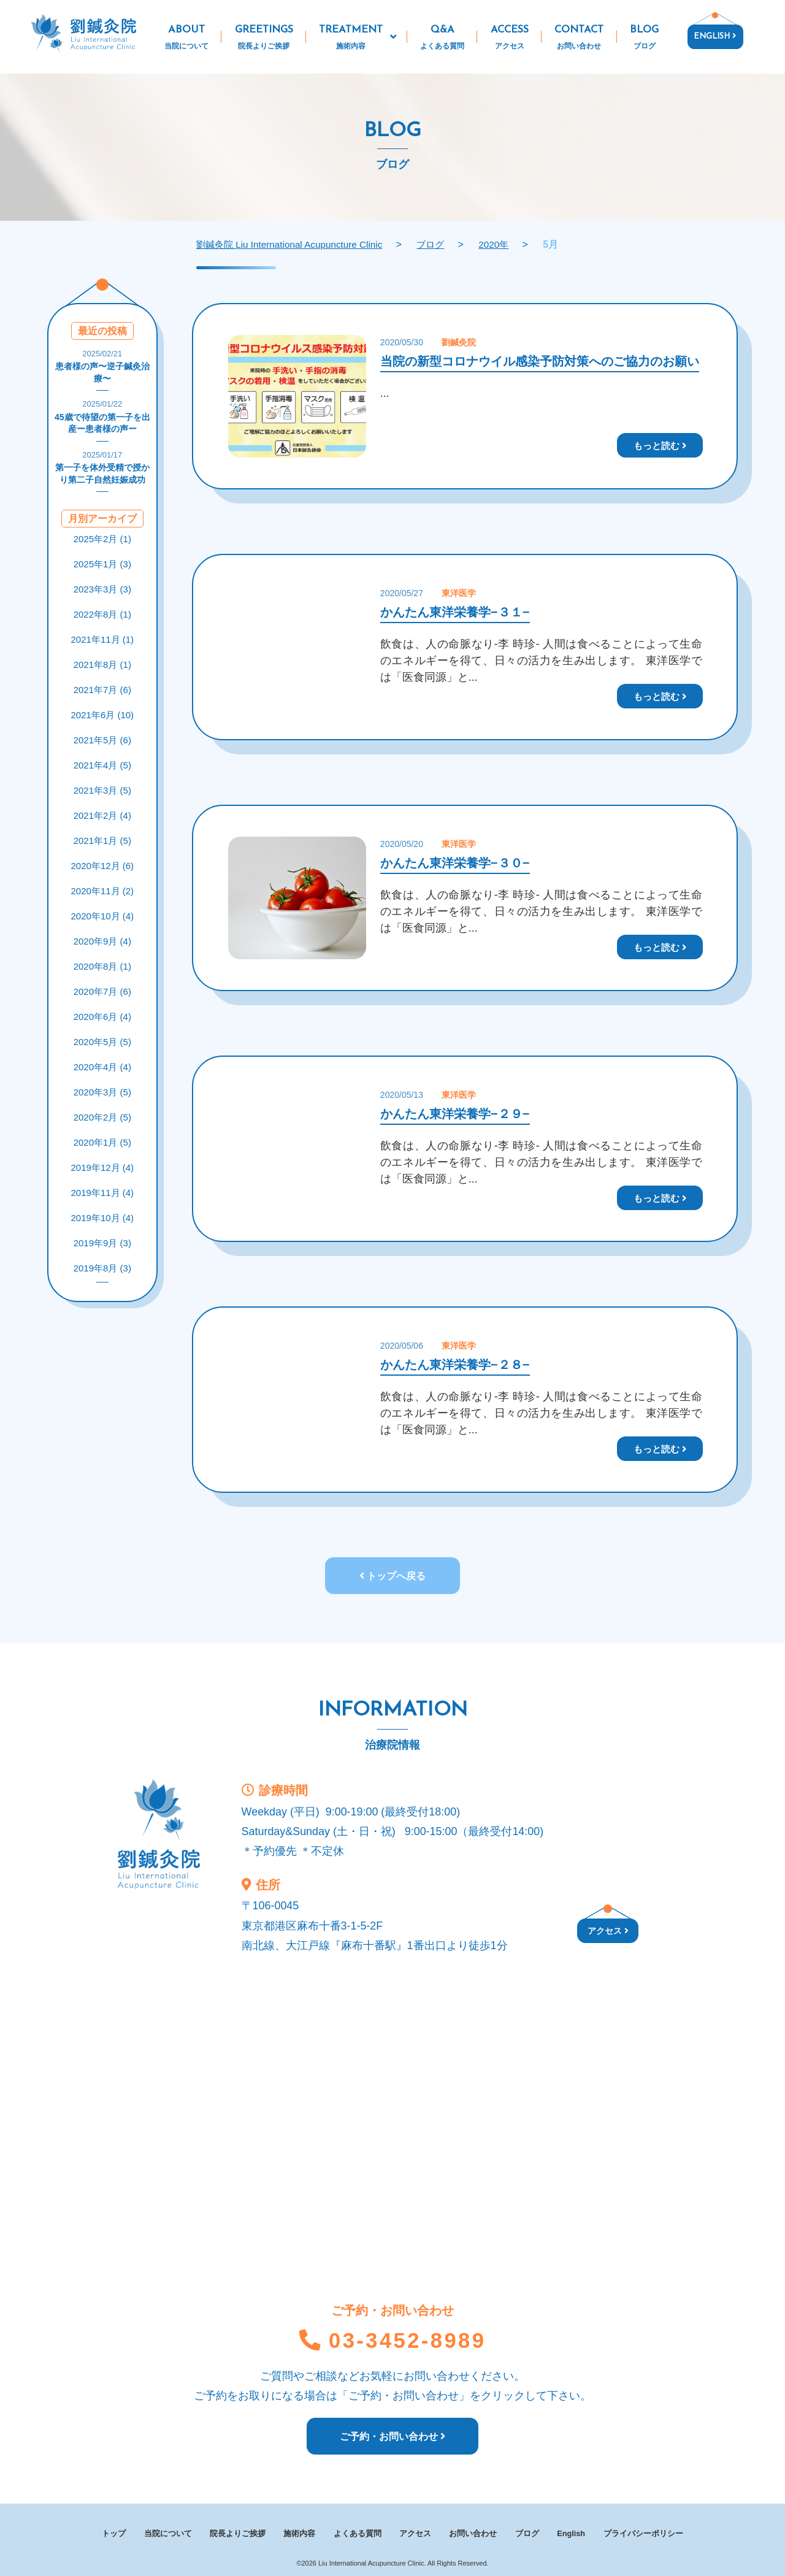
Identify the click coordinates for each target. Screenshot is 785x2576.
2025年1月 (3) (102, 564)
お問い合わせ (474, 2532)
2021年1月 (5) (102, 840)
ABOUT (186, 39)
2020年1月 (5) (102, 1142)
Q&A (442, 39)
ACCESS (509, 39)
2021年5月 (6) (102, 740)
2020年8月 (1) (102, 966)
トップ (113, 2532)
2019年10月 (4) (102, 1218)
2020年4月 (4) (102, 1067)
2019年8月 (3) (102, 1268)
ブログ (529, 2532)
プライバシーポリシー (646, 2532)
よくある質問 (357, 2532)
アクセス (608, 1931)
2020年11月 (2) (102, 891)
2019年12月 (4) (102, 1167)
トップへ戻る (392, 1576)
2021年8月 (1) (102, 664)
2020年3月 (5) (102, 1092)
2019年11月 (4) (102, 1192)
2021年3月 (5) (102, 790)
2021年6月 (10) (102, 715)
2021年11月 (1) (102, 639)
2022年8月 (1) (102, 614)
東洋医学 (459, 593)
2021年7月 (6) (102, 689)
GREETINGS (263, 39)
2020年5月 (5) (102, 1042)
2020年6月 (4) (102, 1016)
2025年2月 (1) (102, 539)
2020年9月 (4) (102, 941)
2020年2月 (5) (102, 1117)
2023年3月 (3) (102, 589)
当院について (168, 2532)
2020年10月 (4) (102, 916)
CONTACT (579, 39)
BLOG (644, 39)
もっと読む (660, 445)
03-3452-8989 (392, 2342)
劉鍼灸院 (459, 342)
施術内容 (299, 2532)
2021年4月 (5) (102, 765)
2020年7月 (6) (102, 991)
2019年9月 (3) (102, 1243)
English (574, 2532)
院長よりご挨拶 (237, 2532)
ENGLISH (715, 36)
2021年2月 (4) (102, 815)
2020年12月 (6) (102, 866)
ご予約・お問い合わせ (392, 2440)
